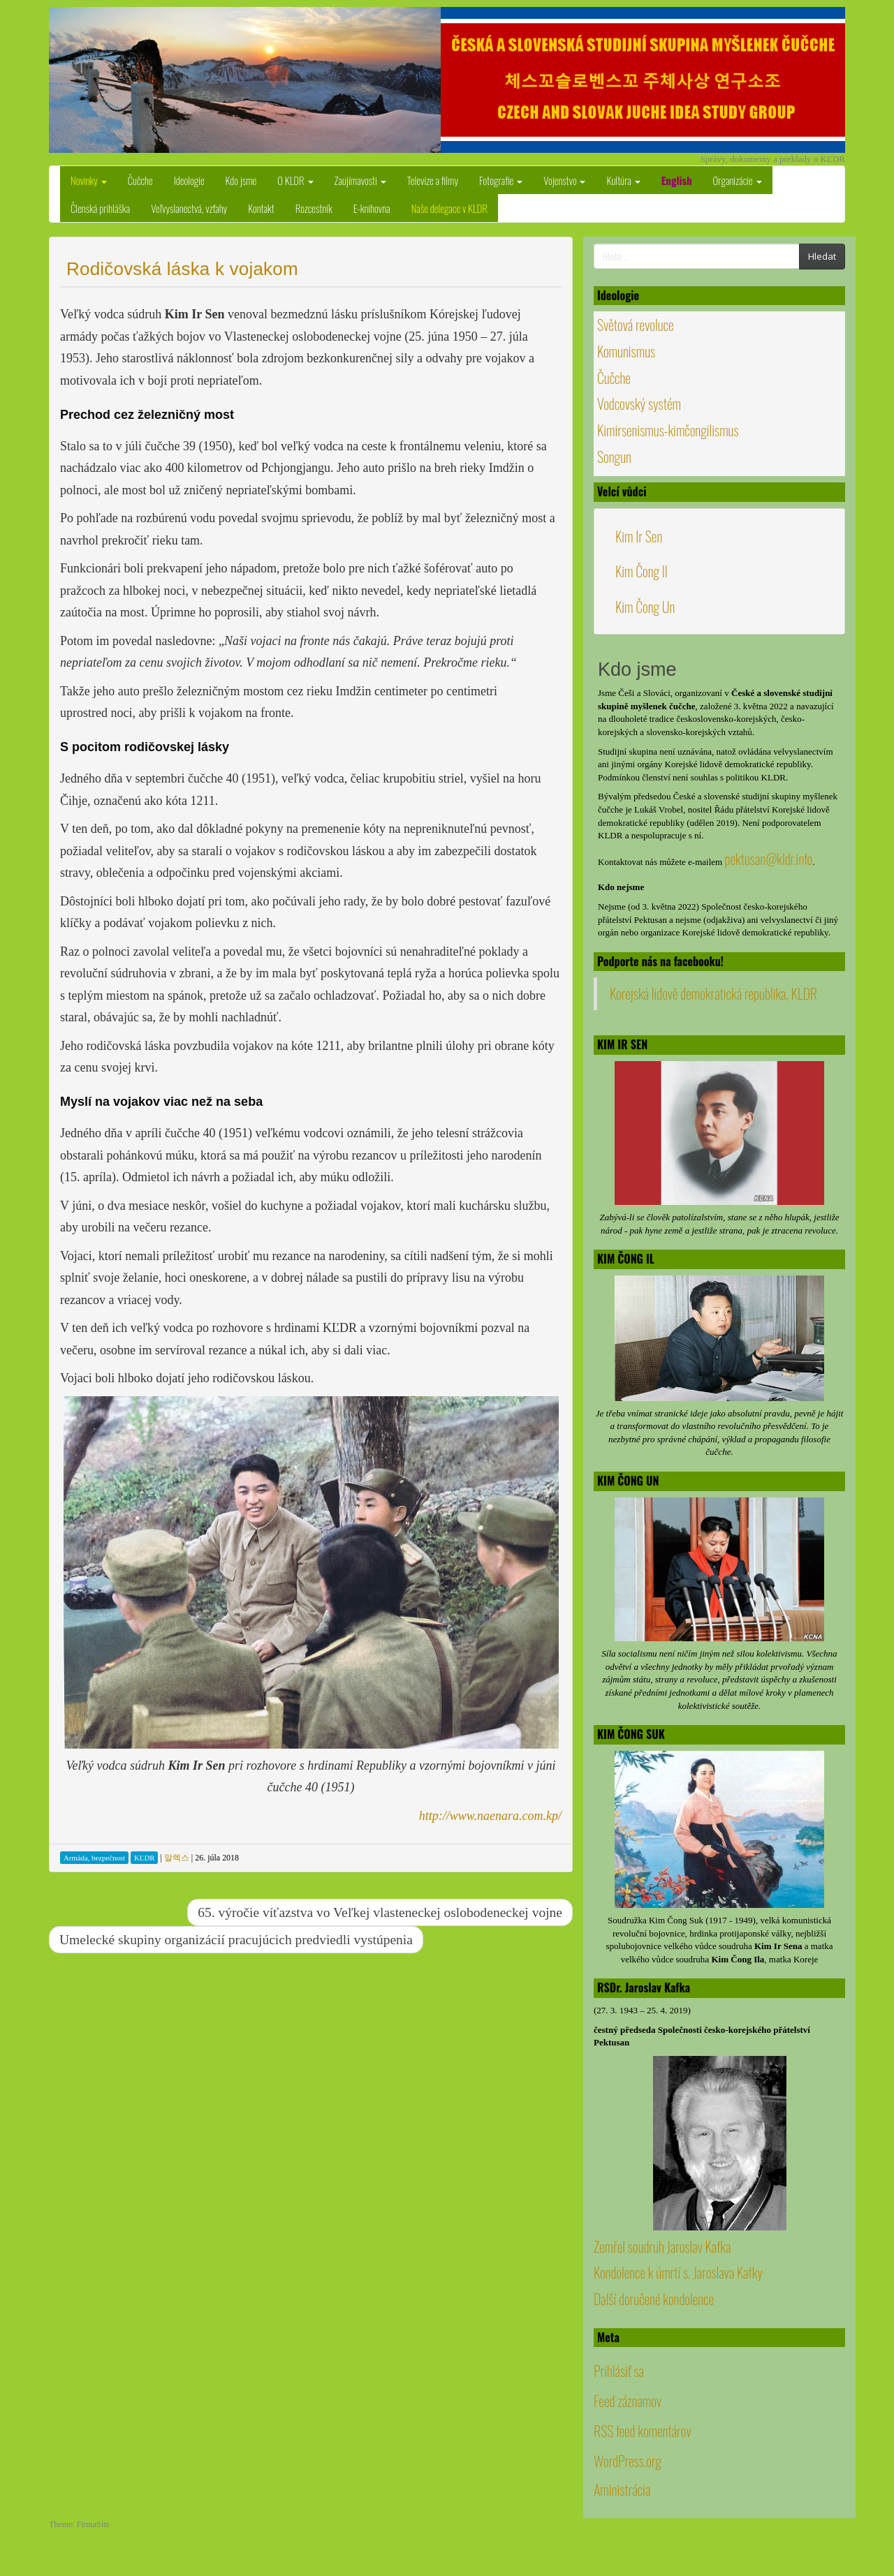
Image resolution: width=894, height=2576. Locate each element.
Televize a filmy (432, 180)
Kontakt (261, 208)
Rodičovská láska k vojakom (182, 268)
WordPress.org (627, 2460)
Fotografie (500, 180)
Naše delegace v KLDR (449, 208)
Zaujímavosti (360, 180)
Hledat (822, 256)
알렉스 (176, 1858)
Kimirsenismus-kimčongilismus (668, 430)
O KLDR (295, 180)
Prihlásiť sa (619, 2370)
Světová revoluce (635, 324)
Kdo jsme (241, 180)
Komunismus (626, 351)
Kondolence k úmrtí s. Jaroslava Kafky (678, 2272)
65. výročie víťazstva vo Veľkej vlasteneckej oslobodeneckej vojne (380, 1912)
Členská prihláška (100, 208)
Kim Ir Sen (638, 536)
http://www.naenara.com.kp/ (490, 1816)
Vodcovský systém (639, 403)
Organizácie (737, 180)
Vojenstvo (564, 180)
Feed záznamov (627, 2400)
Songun (614, 456)
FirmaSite (93, 2524)
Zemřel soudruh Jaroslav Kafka (662, 2246)
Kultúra (623, 180)
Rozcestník (313, 208)
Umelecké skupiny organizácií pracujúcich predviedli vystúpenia (236, 1939)
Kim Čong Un (645, 606)
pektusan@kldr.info (768, 858)
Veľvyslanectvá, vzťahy (189, 208)
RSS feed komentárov (642, 2430)
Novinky (89, 180)
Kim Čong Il (641, 571)
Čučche (140, 180)
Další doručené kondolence (654, 2298)
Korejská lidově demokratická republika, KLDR (713, 993)
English (676, 180)
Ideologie (189, 180)
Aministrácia (622, 2489)
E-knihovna (371, 208)
